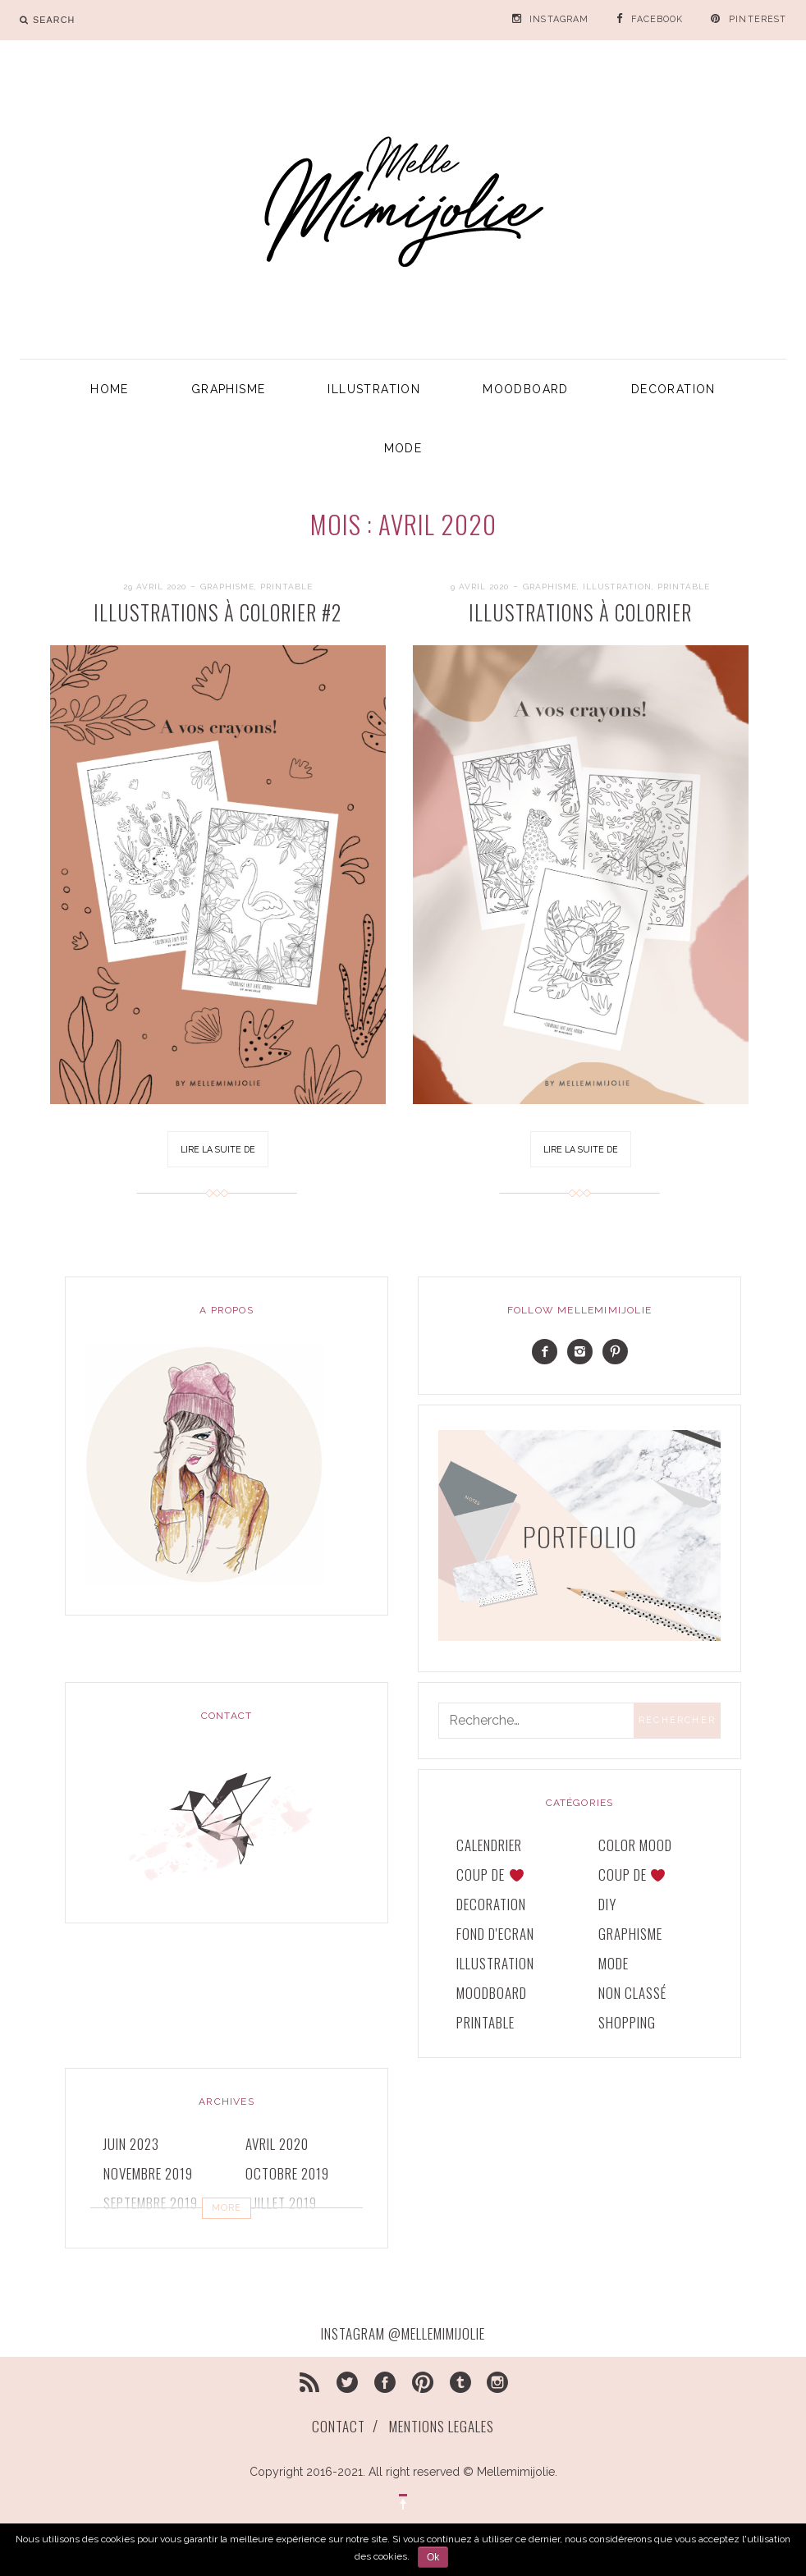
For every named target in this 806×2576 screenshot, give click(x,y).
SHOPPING (627, 2022)
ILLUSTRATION (373, 389)
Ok (433, 2557)
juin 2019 (130, 2232)
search (54, 20)
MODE (403, 448)
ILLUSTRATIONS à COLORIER (580, 612)
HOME (109, 389)
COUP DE (489, 1874)
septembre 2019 (150, 2203)
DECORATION (673, 389)
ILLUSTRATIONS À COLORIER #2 (217, 612)
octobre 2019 (287, 2173)
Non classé (632, 1992)
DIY (607, 1904)
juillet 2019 (281, 2203)
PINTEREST (757, 19)
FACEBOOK (657, 19)
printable (286, 586)
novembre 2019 (148, 2173)
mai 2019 (270, 2232)
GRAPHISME (228, 389)
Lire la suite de (218, 1149)
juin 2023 (131, 2144)
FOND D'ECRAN (495, 1933)
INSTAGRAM (558, 19)
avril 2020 (277, 2144)
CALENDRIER (489, 1845)
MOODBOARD (526, 389)
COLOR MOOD (635, 1845)
